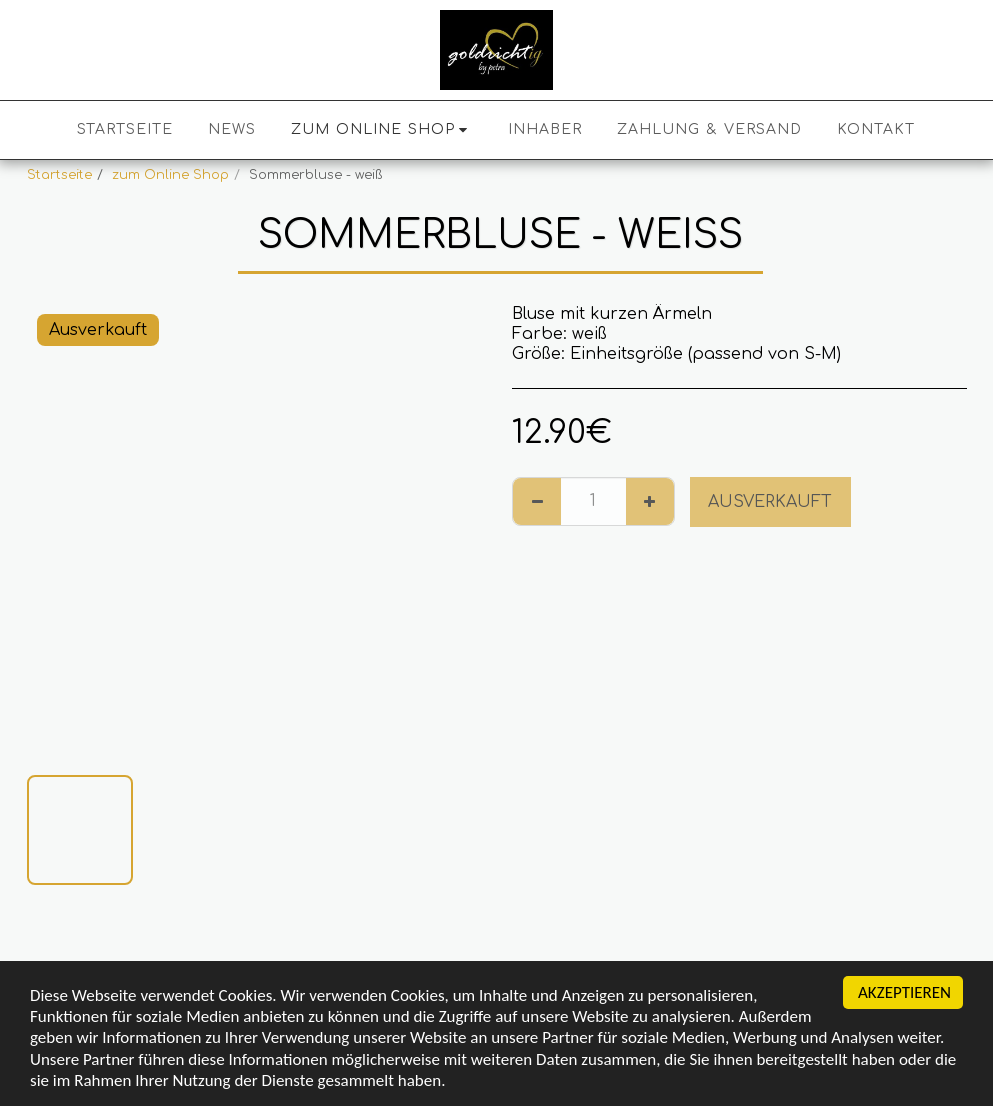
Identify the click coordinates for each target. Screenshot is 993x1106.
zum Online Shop (170, 175)
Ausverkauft (770, 502)
